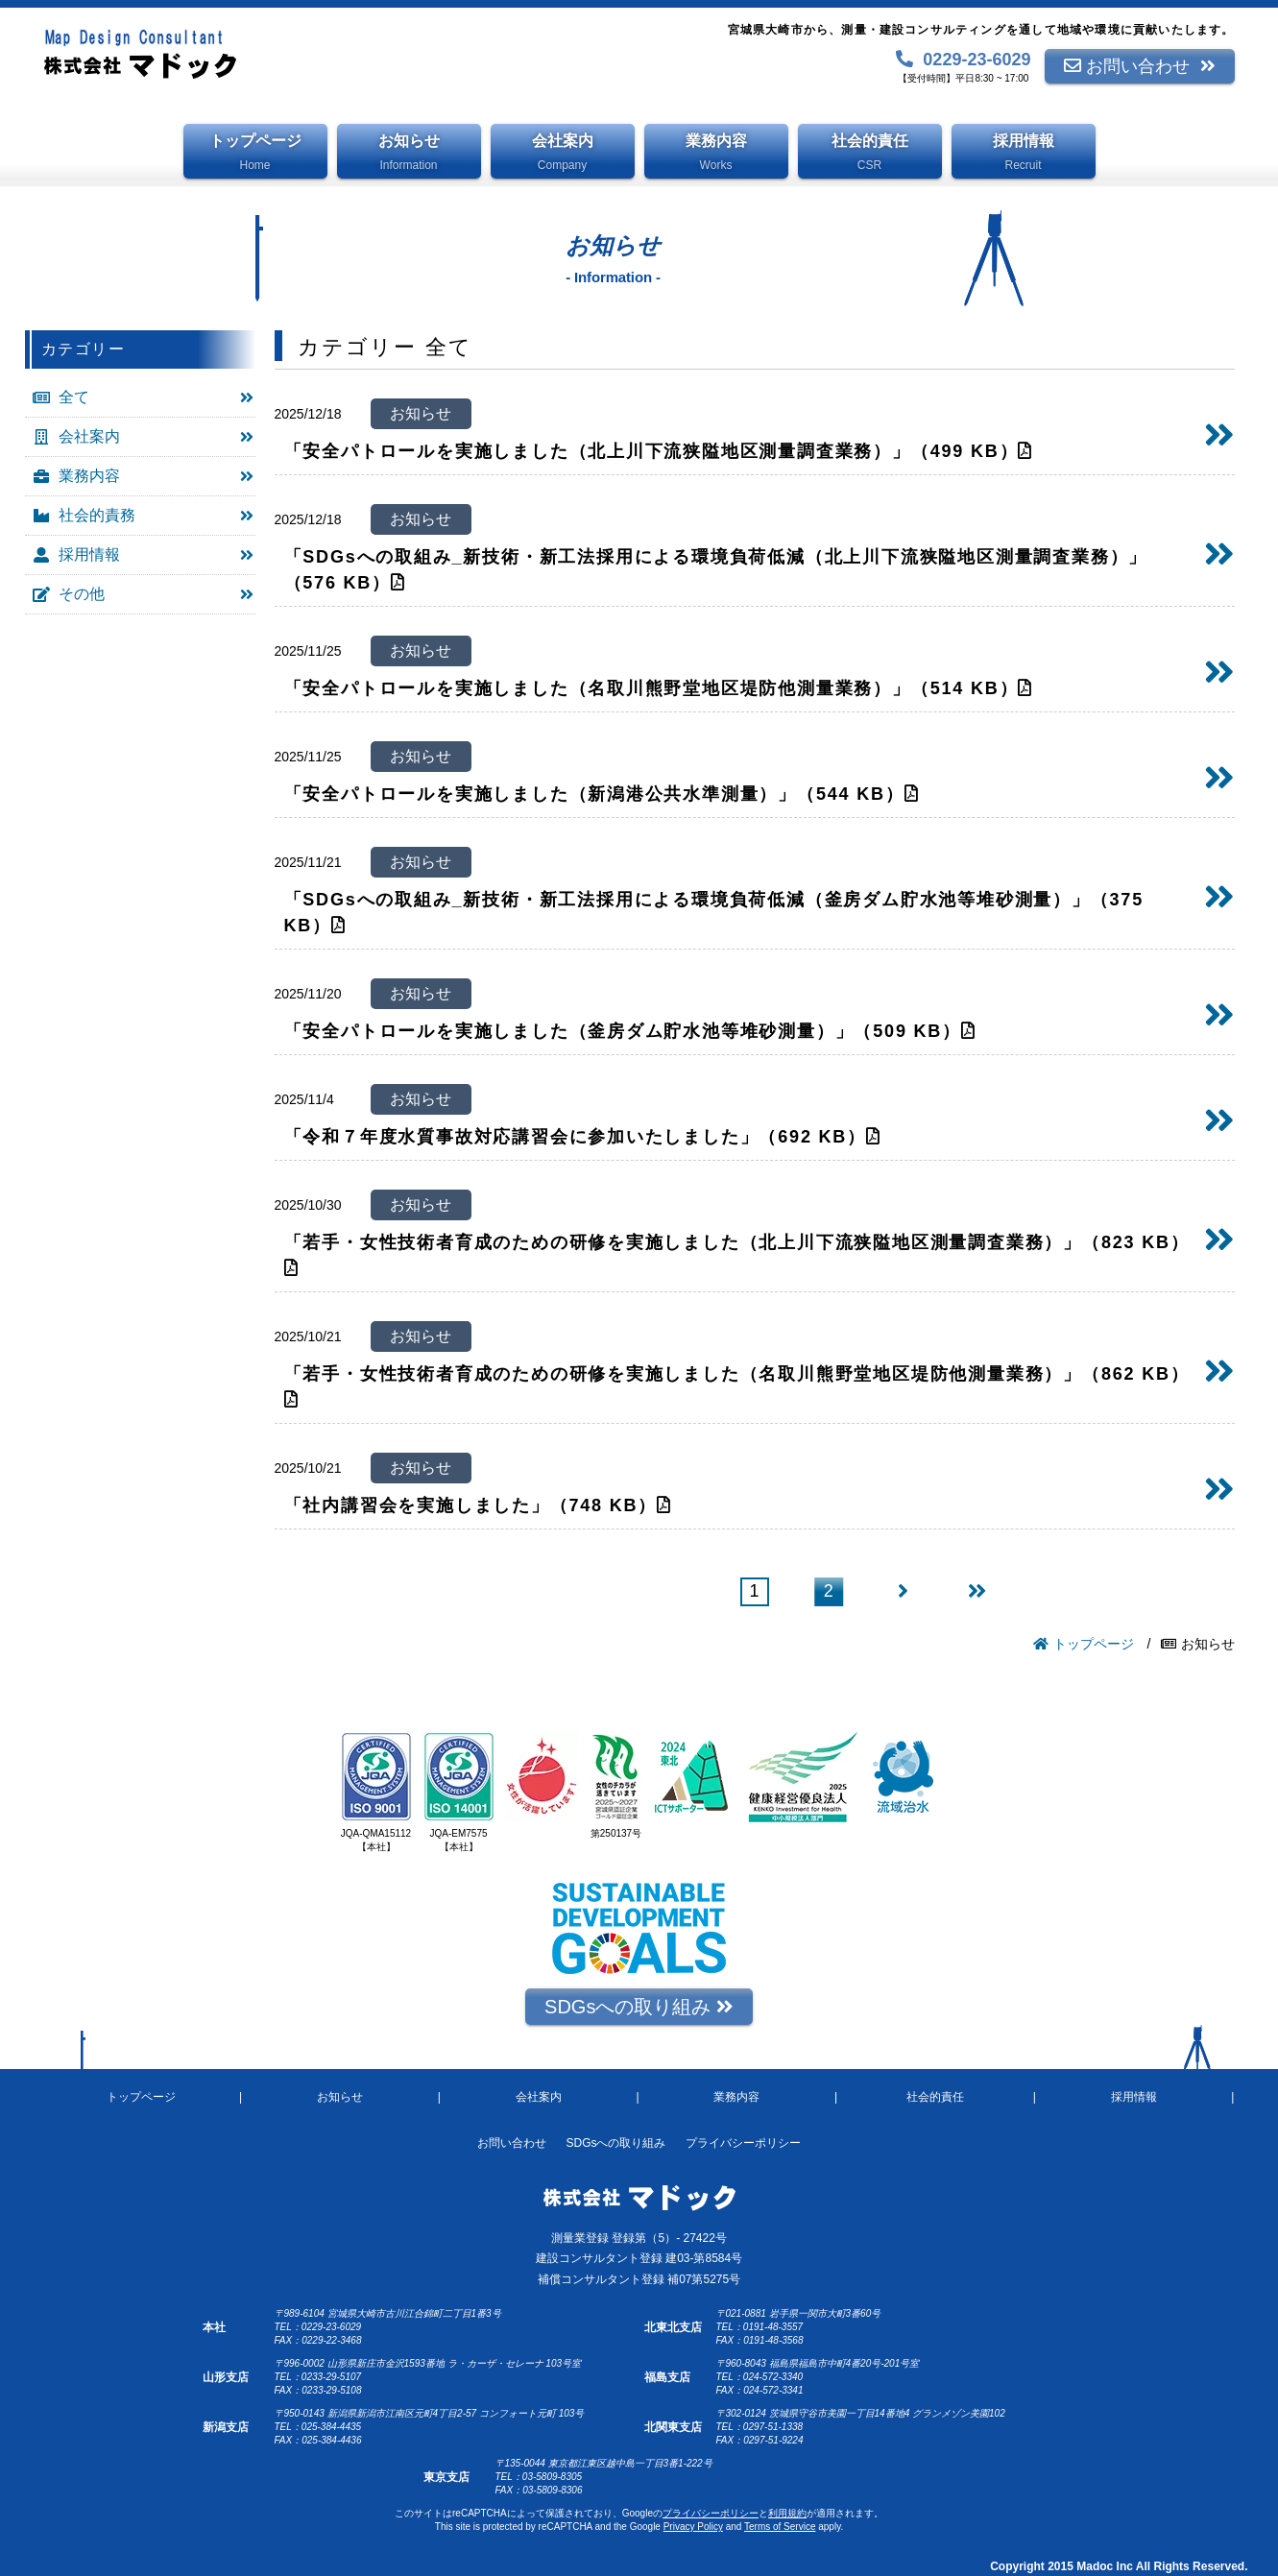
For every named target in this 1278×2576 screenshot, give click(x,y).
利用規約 (787, 2513)
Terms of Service (779, 2526)
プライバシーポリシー (711, 2513)
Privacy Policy (693, 2526)
